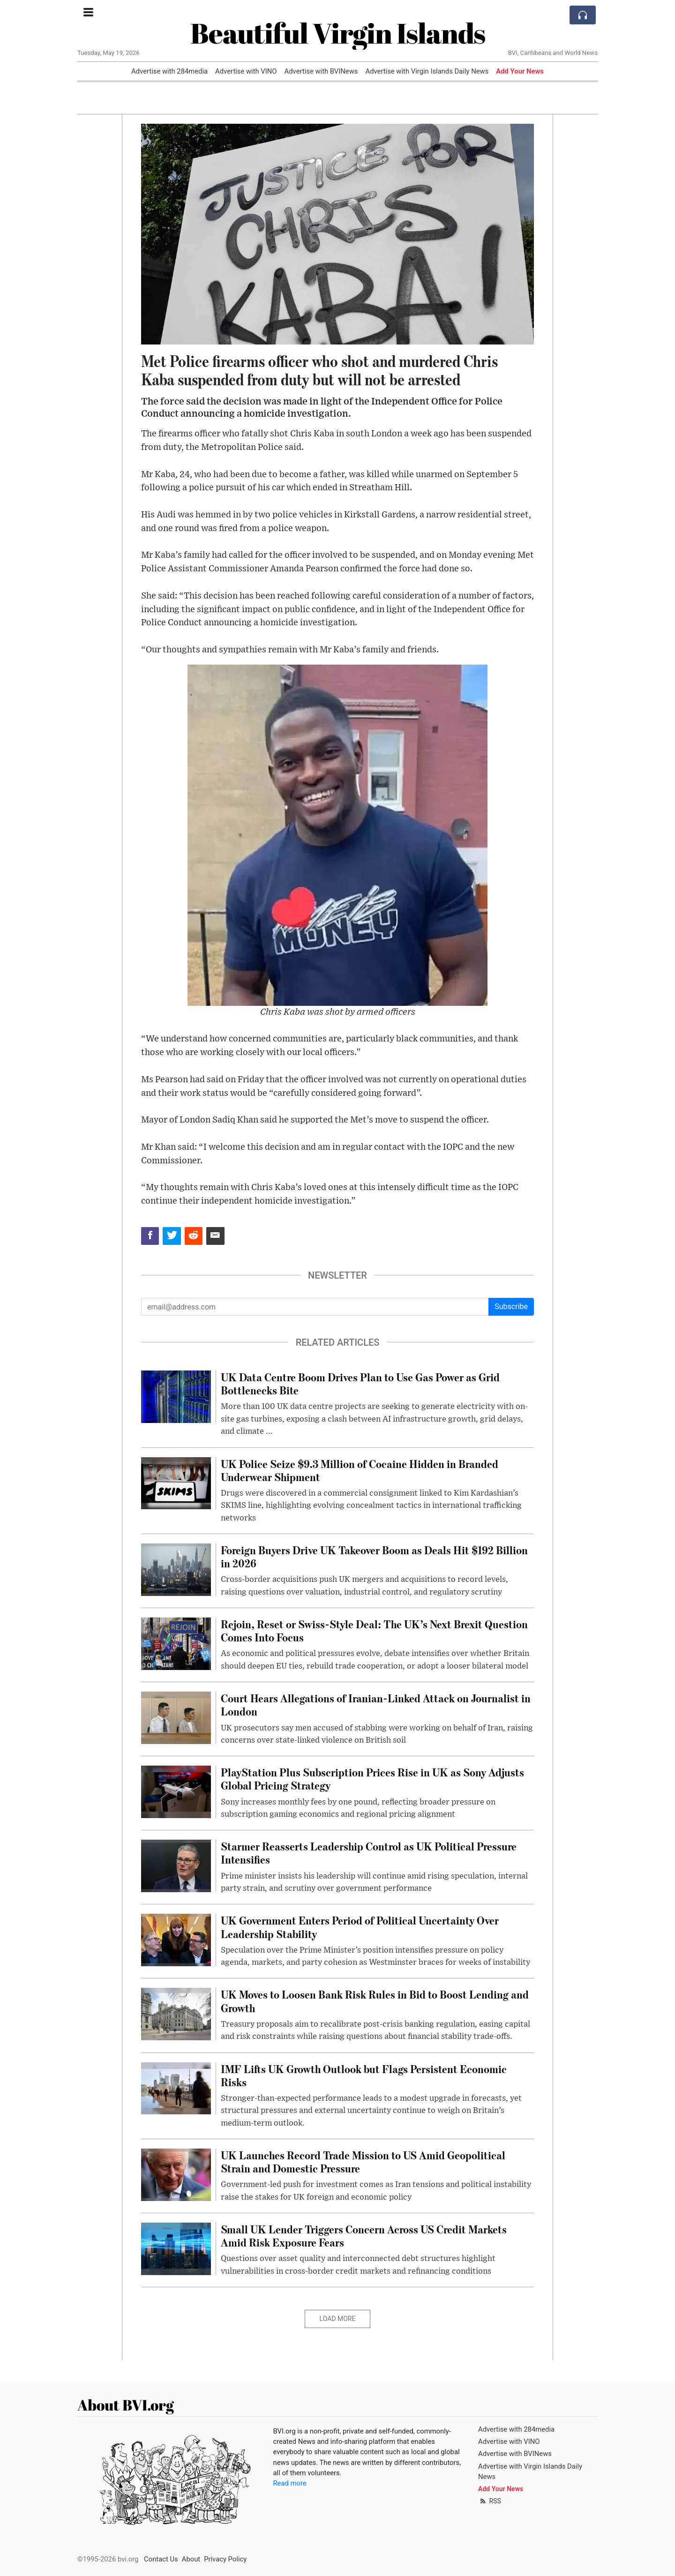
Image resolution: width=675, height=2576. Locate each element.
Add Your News (520, 71)
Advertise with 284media (169, 71)
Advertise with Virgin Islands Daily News (426, 71)
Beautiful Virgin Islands (337, 33)
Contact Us (161, 2559)
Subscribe (511, 1306)
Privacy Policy (225, 2559)
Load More (338, 2318)
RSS (489, 2501)
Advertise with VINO (246, 71)
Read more (290, 2483)
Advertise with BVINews (321, 71)
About (191, 2559)
